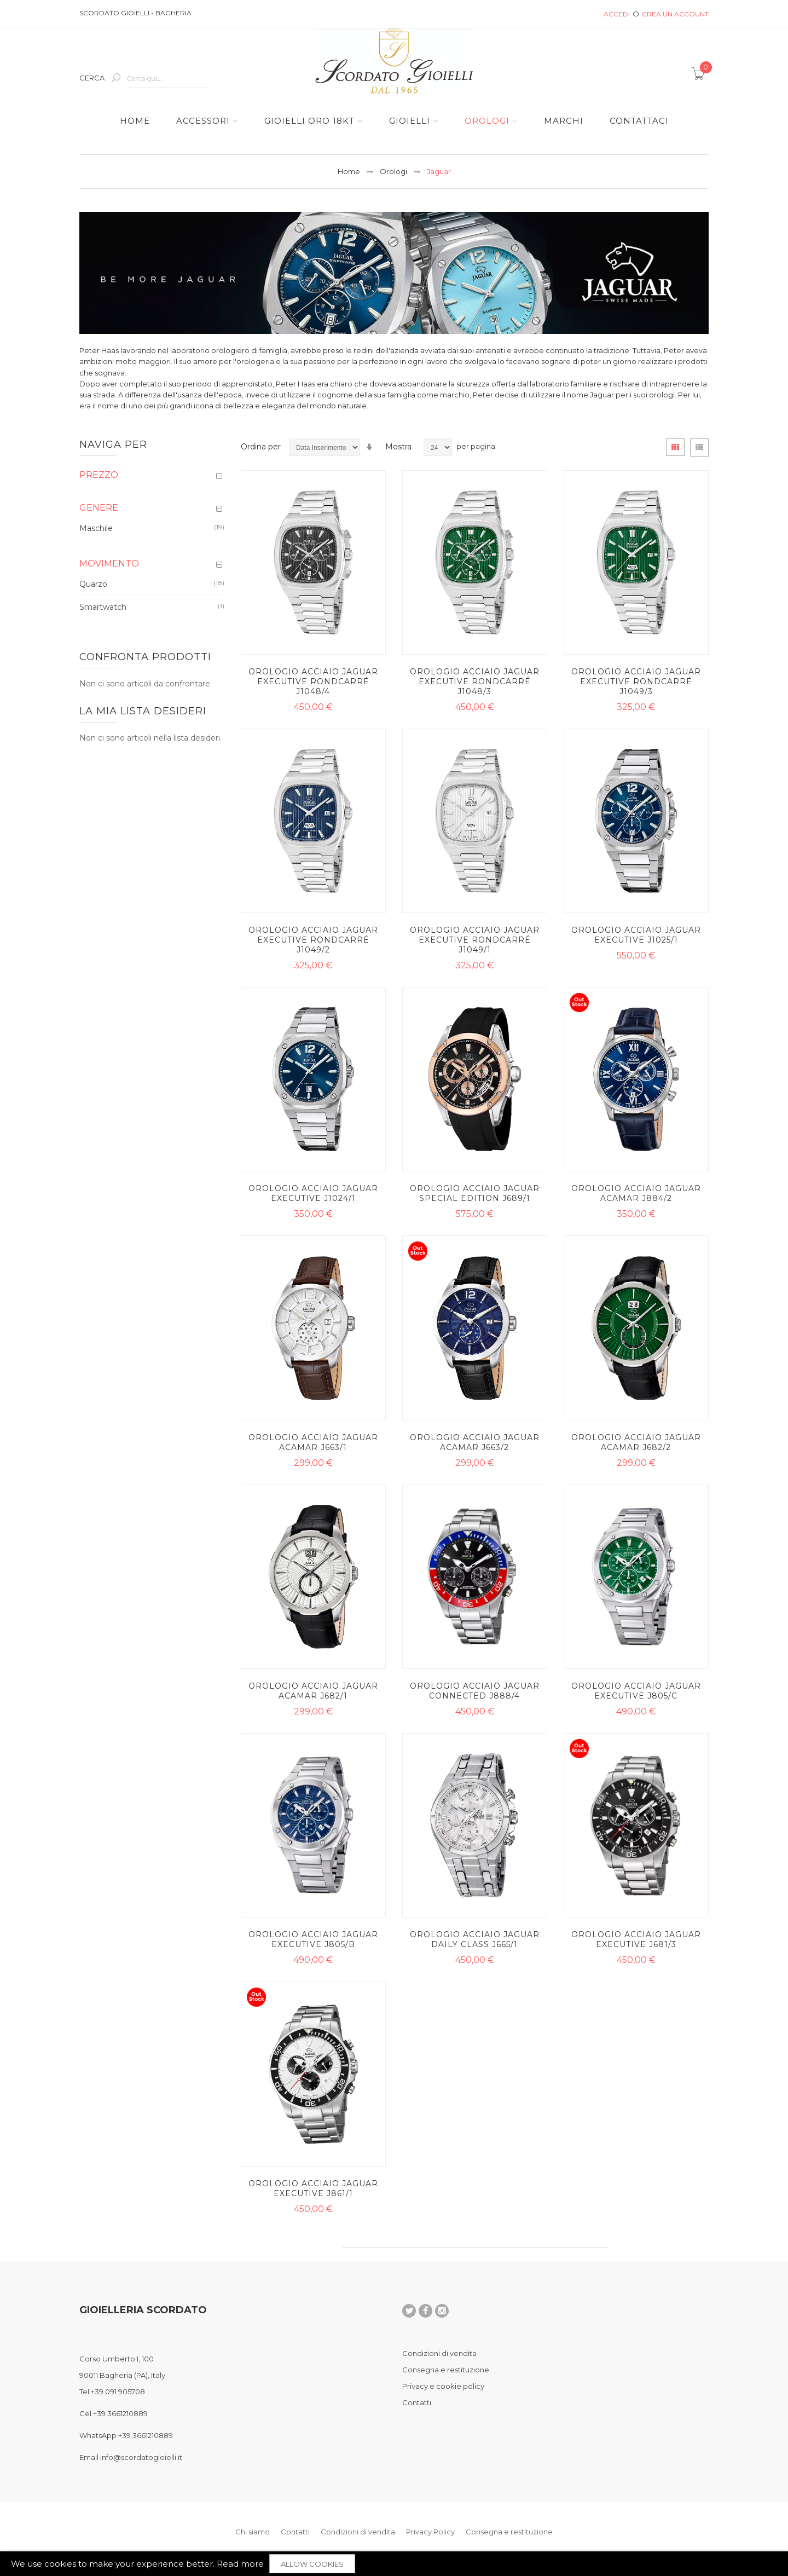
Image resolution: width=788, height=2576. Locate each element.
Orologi (393, 171)
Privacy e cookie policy (443, 2386)
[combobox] (167, 78)
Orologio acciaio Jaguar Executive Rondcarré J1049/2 (313, 940)
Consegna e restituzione (445, 2369)
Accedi (617, 14)
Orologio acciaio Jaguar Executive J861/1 (313, 2188)
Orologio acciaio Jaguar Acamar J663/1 (313, 1442)
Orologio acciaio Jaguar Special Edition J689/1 (475, 1193)
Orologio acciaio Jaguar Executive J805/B (313, 1939)
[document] (394, 2563)
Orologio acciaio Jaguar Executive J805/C (636, 1691)
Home (349, 171)
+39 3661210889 (120, 2413)
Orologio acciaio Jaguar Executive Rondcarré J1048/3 (475, 681)
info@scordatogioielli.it (141, 2457)
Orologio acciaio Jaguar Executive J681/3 (636, 1939)
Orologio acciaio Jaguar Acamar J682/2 (636, 1442)
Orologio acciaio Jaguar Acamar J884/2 (636, 1193)
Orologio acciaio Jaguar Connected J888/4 (475, 1691)
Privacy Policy (430, 2531)
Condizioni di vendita (439, 2353)
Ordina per (261, 447)
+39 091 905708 (118, 2391)
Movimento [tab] (109, 563)
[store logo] (393, 61)
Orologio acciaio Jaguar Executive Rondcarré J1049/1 (475, 940)
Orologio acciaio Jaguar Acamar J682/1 (313, 1691)
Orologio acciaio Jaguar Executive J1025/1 (636, 935)
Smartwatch (102, 607)
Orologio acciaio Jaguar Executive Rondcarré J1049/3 (636, 681)
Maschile (96, 528)
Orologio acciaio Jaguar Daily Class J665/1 (475, 1939)
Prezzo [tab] (98, 475)
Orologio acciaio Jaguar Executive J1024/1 (313, 1193)
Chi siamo (252, 2531)
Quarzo (93, 583)
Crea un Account (675, 14)
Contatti (416, 2402)
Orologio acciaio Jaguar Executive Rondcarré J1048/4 (313, 681)
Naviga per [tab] (113, 444)
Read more (240, 2563)
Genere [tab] (98, 508)
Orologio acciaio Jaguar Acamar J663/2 (475, 1442)
